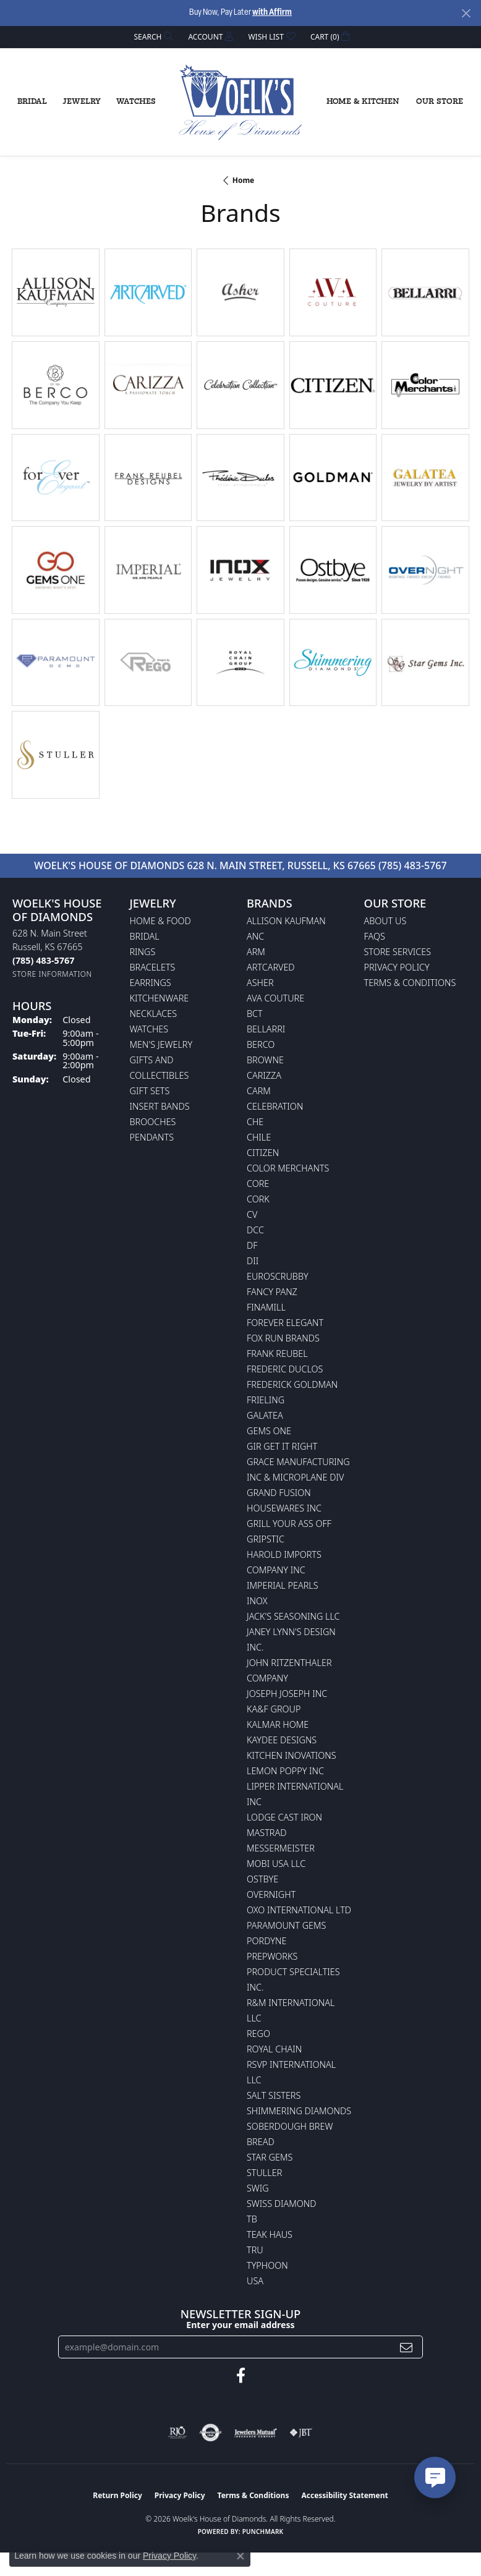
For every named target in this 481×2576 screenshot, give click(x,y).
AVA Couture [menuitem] (275, 998)
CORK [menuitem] (258, 1199)
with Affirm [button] (272, 12)
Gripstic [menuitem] (265, 1539)
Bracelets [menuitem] (153, 967)
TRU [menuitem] (255, 2250)
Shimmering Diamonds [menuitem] (299, 2111)
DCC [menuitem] (255, 1230)
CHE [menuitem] (255, 1122)
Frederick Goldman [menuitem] (292, 1384)
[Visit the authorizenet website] (210, 2432)
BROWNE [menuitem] (265, 1060)
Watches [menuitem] (149, 1029)
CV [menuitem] (252, 1214)
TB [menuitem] (252, 2219)
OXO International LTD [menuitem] (299, 1910)
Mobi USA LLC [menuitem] (276, 1863)
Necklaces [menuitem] (153, 1013)
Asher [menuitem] (260, 982)
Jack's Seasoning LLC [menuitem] (293, 1616)
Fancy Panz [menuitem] (272, 1292)
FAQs (374, 936)
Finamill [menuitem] (266, 1307)
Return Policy (117, 2495)
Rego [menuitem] (258, 2033)
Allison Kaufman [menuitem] (286, 921)
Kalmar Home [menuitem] (278, 1724)
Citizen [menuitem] (263, 1152)
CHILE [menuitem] (259, 1137)
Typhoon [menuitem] (267, 2265)
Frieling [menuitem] (265, 1400)
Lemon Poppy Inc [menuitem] (285, 1771)
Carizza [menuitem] (264, 1075)
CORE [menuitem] (258, 1183)
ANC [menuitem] (255, 936)
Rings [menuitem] (143, 952)
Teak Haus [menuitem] (269, 2234)
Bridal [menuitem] (145, 936)
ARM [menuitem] (256, 952)
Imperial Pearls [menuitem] (282, 1585)
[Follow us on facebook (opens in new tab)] (240, 2375)
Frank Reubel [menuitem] (277, 1353)
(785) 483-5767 (412, 865)
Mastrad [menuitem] (266, 1832)
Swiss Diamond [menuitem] (282, 2203)
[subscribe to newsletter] (406, 2347)
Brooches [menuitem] (153, 1122)
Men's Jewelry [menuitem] (161, 1044)
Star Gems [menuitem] (269, 2157)
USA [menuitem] (255, 2281)
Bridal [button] (32, 101)
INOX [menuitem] (257, 1601)
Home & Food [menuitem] (160, 921)
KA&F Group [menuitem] (273, 1709)
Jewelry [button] (81, 101)
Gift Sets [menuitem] (150, 1091)
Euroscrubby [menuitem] (278, 1276)
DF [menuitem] (252, 1245)
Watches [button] (136, 101)
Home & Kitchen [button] (362, 101)
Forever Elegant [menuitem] (285, 1322)
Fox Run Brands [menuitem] (283, 1338)
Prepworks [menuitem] (272, 1956)
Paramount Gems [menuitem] (286, 1925)
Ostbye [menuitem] (262, 1879)
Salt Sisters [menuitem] (273, 2095)
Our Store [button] (439, 101)
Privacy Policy (397, 967)
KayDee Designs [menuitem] (282, 1740)
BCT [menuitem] (255, 1013)
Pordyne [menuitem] (266, 1941)
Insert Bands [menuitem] (160, 1106)
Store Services (398, 952)
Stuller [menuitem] (264, 2173)
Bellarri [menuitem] (266, 1029)
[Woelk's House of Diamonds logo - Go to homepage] (240, 102)
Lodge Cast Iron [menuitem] (284, 1817)
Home (243, 180)
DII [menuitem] (252, 1261)
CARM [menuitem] (259, 1091)
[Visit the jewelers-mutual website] (255, 2432)
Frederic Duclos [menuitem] (285, 1369)
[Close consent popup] (240, 2556)
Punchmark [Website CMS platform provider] (263, 2531)
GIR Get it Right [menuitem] (282, 1446)
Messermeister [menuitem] (281, 1848)
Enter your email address (240, 2325)
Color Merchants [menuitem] (288, 1168)
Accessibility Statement (344, 2495)
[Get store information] (52, 974)
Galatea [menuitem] (265, 1415)
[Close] (466, 13)
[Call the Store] (43, 960)
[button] (153, 37)
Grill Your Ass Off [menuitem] (289, 1523)
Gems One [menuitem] (269, 1431)
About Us (385, 921)
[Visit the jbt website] (301, 2432)
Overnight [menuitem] (271, 1894)
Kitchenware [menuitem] (159, 998)
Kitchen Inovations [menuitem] (291, 1755)
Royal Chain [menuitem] (274, 2049)
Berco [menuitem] (261, 1044)
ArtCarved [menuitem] (271, 967)
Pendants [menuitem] (152, 1137)
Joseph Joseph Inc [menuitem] (287, 1693)
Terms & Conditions (410, 982)
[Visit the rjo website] (177, 2432)
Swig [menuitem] (258, 2188)
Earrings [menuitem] (150, 982)
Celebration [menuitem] (275, 1106)
